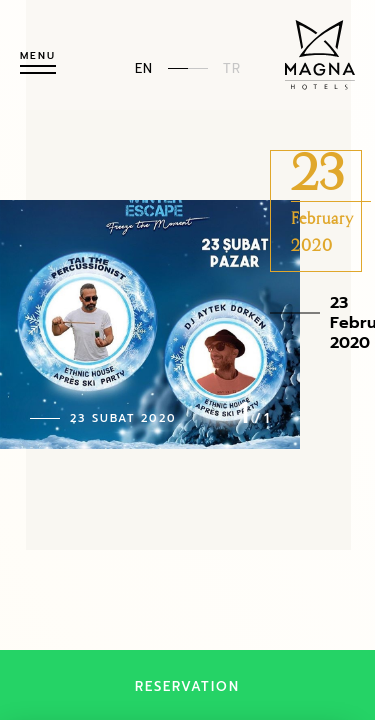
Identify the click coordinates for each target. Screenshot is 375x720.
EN (144, 67)
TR (232, 67)
